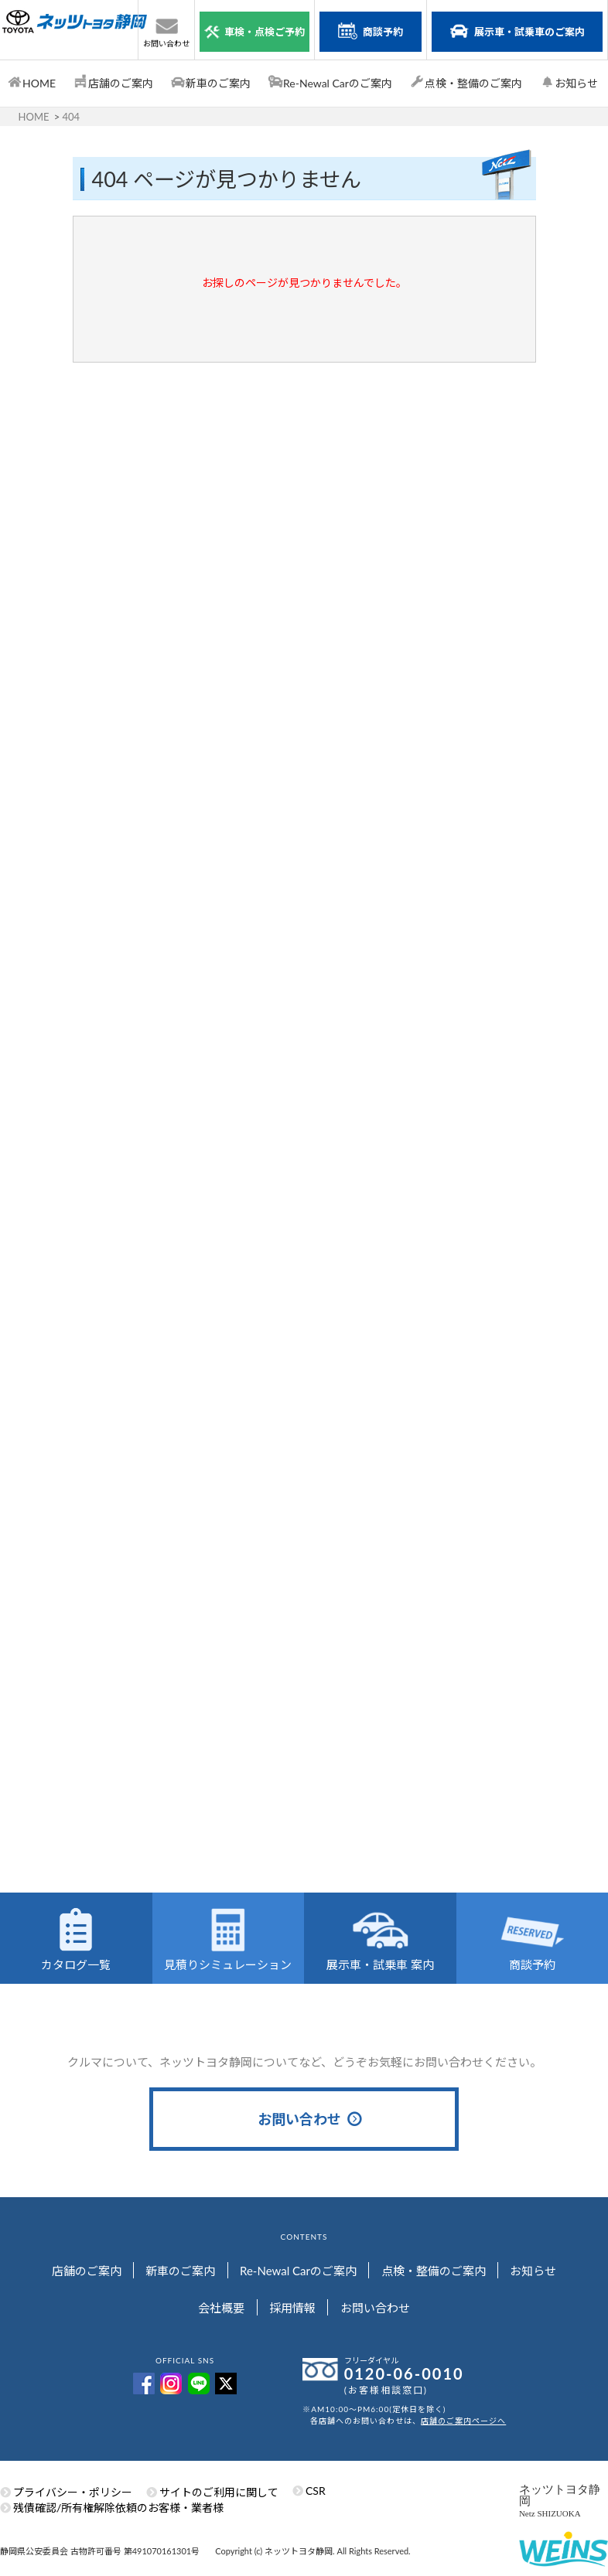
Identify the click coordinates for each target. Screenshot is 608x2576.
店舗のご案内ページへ (463, 2419)
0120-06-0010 (404, 2372)
